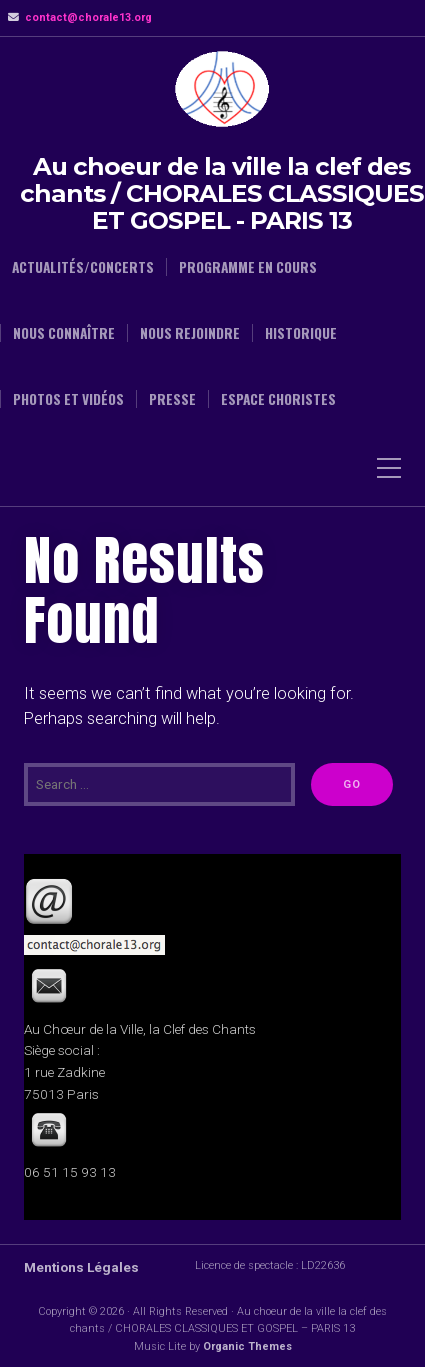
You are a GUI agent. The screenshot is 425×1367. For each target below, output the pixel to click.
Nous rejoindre (190, 333)
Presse (172, 399)
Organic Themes (247, 1346)
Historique (301, 333)
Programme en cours (248, 267)
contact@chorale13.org (88, 17)
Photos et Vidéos (68, 399)
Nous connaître (64, 333)
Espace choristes (278, 399)
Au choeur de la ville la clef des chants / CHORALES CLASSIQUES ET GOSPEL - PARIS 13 (222, 193)
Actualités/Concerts (83, 267)
